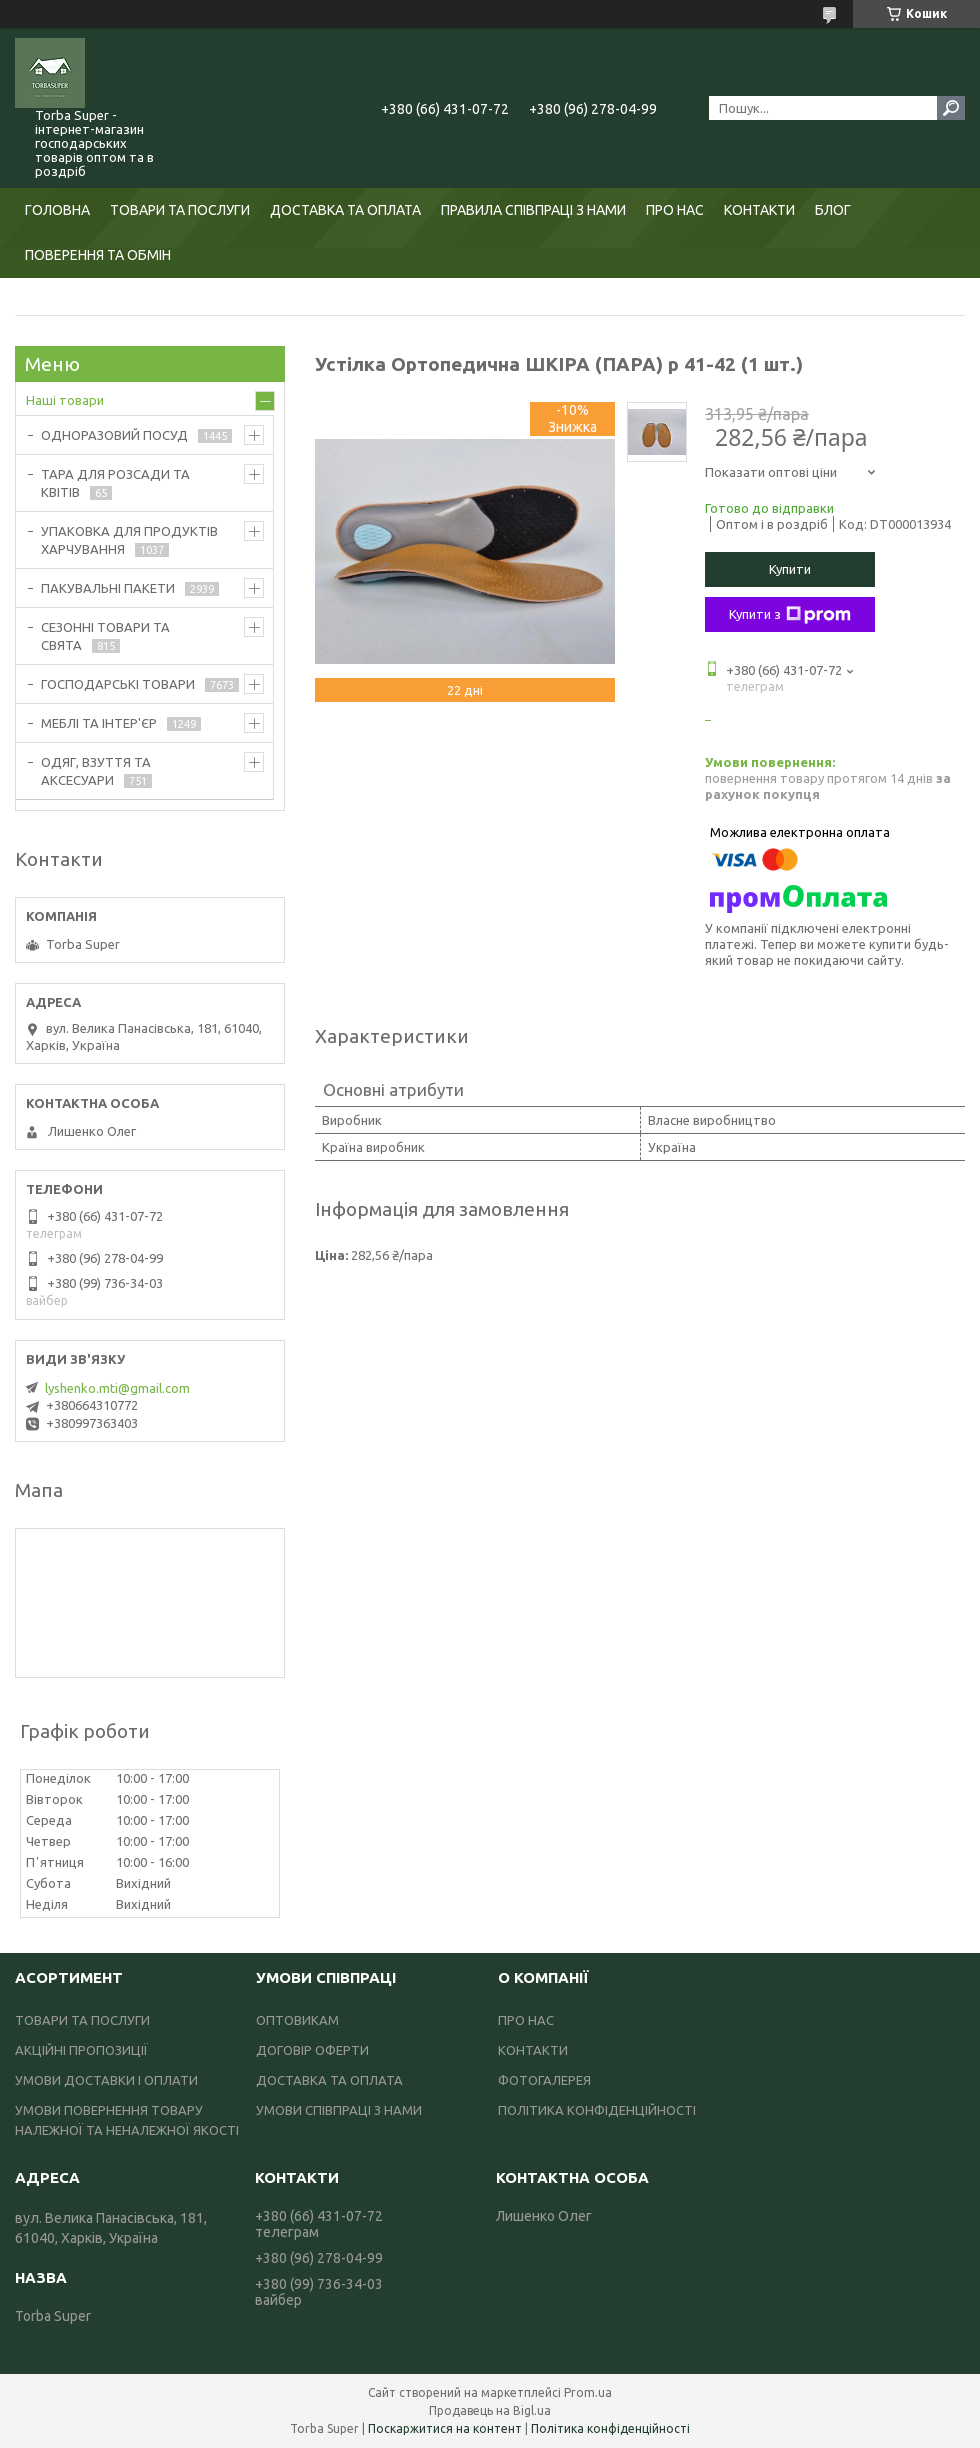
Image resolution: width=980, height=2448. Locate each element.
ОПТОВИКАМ (297, 2020)
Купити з (790, 615)
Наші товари (65, 400)
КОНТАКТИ (759, 210)
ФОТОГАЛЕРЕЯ (544, 2080)
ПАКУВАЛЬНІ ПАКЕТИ (108, 588)
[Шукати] (951, 108)
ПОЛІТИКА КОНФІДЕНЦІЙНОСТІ (597, 2110)
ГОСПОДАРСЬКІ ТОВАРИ (118, 684)
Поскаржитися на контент (445, 2428)
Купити (790, 569)
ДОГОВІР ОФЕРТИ (312, 2050)
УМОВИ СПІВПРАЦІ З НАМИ (339, 2110)
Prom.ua (588, 2392)
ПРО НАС (675, 210)
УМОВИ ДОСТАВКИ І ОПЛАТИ (106, 2080)
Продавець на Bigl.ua (490, 2410)
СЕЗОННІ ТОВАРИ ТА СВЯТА (105, 636)
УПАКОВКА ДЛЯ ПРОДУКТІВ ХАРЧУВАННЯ (129, 540)
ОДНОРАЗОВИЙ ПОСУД (114, 435)
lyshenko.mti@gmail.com (117, 1388)
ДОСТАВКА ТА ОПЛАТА (345, 210)
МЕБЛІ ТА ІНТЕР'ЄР (99, 723)
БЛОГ (833, 210)
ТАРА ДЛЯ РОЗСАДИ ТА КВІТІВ (115, 483)
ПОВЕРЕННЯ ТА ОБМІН (98, 255)
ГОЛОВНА (57, 210)
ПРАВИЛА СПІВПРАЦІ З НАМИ (533, 210)
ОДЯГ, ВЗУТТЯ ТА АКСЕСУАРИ (96, 771)
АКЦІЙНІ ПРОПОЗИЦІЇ (81, 2050)
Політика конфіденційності (610, 2428)
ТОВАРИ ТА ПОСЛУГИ (180, 210)
